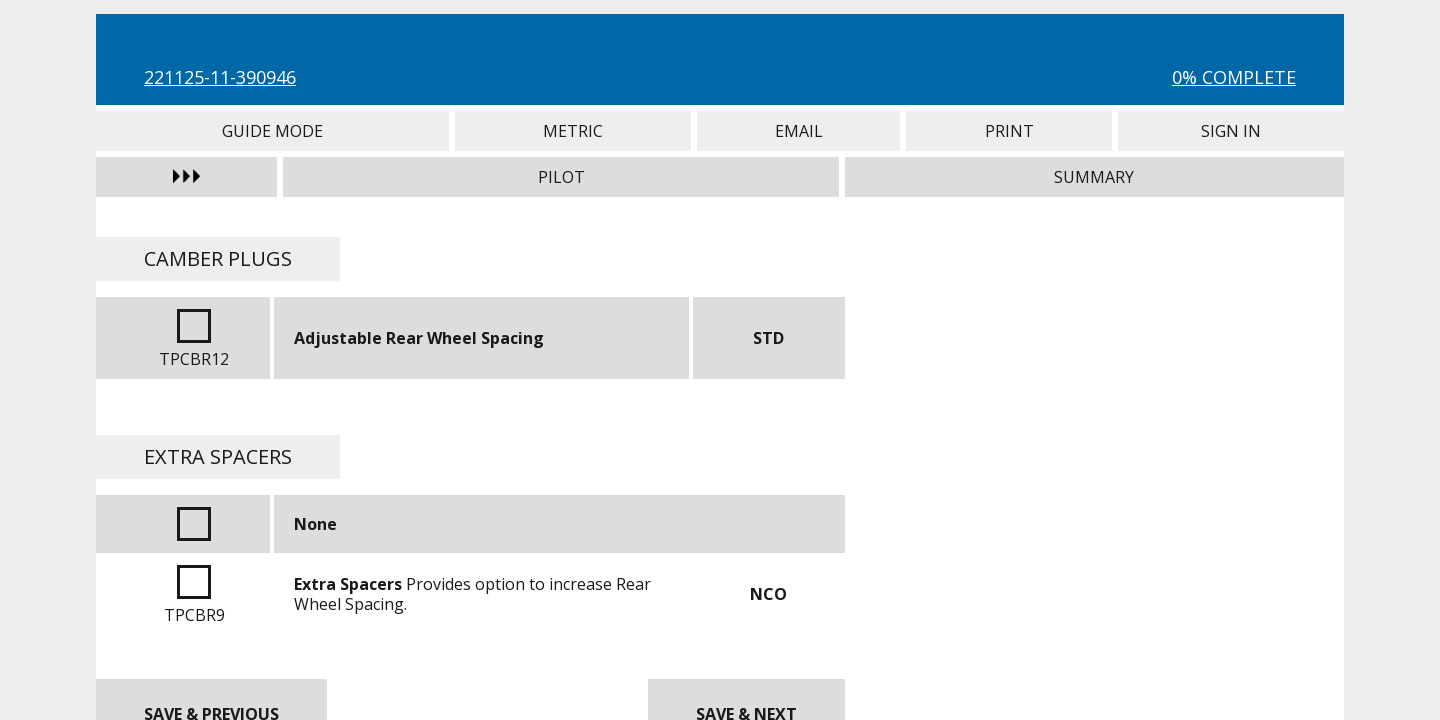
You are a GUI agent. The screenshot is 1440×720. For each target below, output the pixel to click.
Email (798, 131)
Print (1009, 131)
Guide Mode (272, 131)
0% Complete (1234, 77)
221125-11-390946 (220, 77)
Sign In (1231, 131)
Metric (573, 131)
